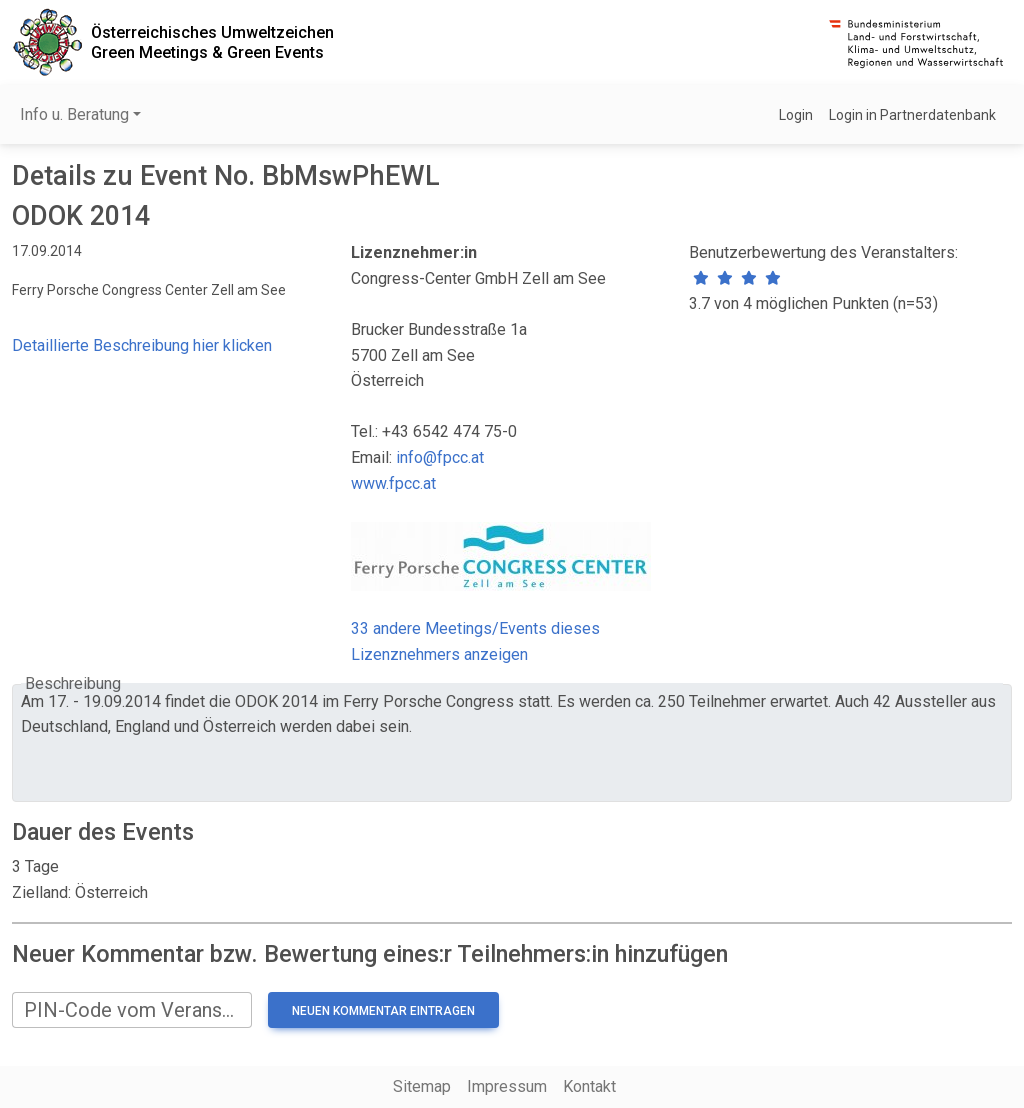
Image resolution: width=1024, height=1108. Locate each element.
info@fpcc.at (440, 457)
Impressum (507, 1086)
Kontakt (589, 1086)
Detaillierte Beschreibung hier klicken (142, 345)
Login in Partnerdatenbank (912, 115)
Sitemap (422, 1086)
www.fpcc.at (393, 483)
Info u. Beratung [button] (74, 114)
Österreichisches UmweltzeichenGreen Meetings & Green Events (212, 42)
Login (796, 115)
